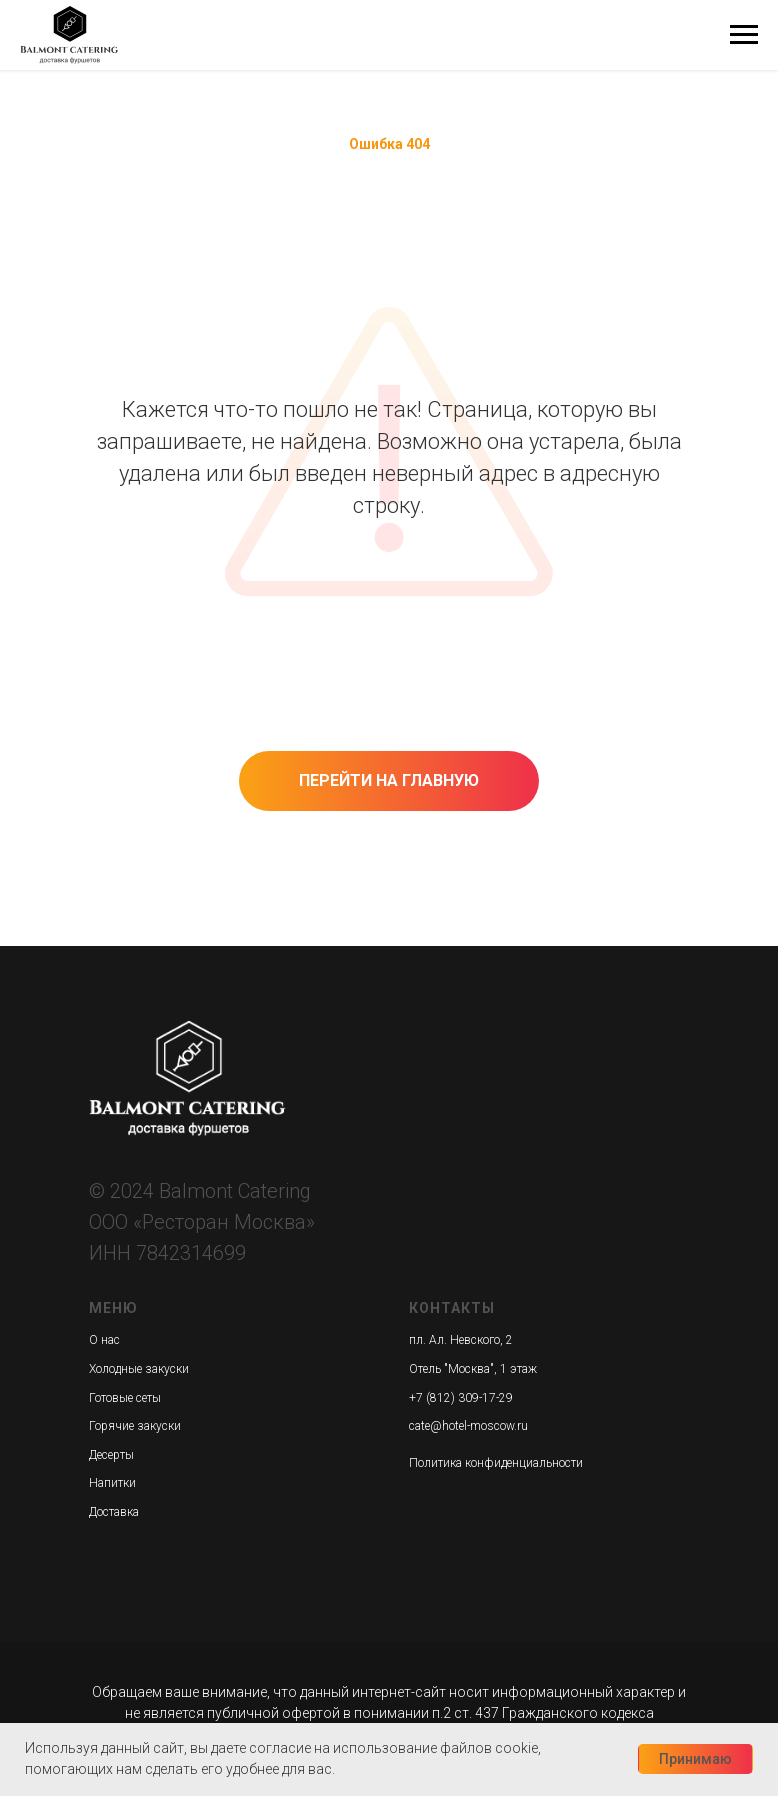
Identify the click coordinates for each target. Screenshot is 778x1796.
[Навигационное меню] (744, 35)
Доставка (114, 1512)
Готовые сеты (125, 1398)
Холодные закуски (139, 1369)
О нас (104, 1340)
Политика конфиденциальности (496, 1463)
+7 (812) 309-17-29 (461, 1398)
